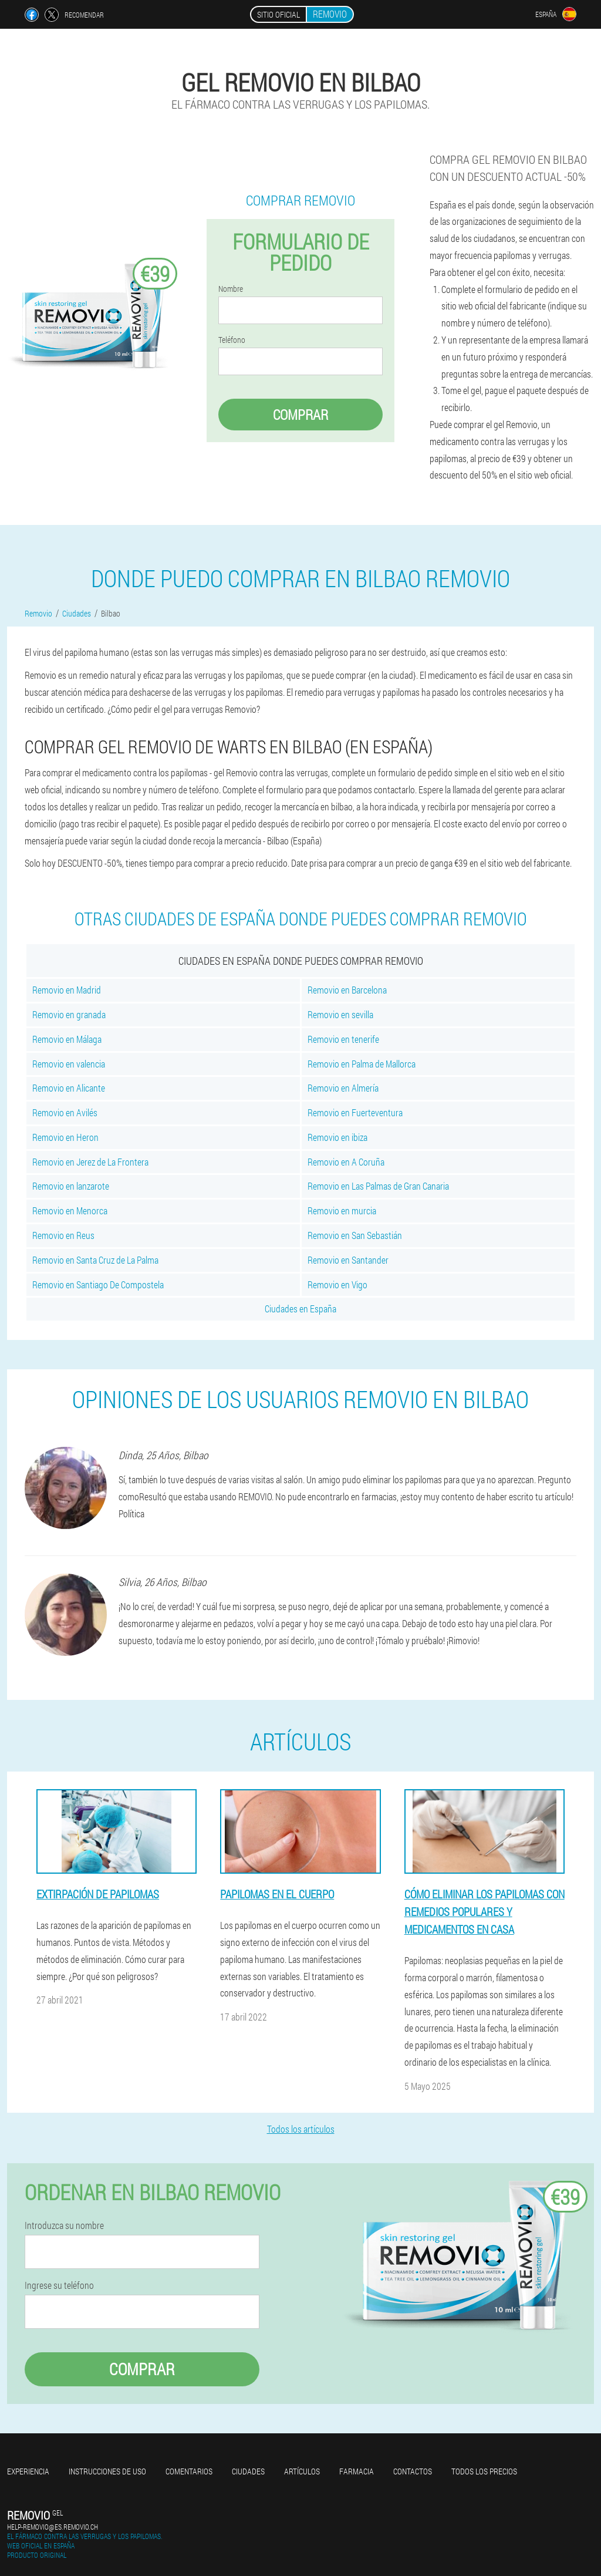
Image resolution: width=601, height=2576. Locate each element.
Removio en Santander (348, 1260)
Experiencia (28, 2471)
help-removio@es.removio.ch (52, 2526)
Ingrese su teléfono (59, 2285)
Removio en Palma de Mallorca (362, 1064)
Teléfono (231, 340)
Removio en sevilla (340, 1014)
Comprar (300, 414)
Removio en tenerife (343, 1039)
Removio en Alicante (68, 1088)
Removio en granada (69, 1014)
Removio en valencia (68, 1064)
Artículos (302, 2471)
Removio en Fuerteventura (355, 1112)
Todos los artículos (301, 2129)
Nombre (230, 289)
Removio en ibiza (337, 1137)
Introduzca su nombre (64, 2225)
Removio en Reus (63, 1235)
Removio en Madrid (66, 990)
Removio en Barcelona (347, 990)
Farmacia (356, 2471)
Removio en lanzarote (70, 1186)
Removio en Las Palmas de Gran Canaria (378, 1186)
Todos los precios (484, 2471)
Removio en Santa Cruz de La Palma (95, 1260)
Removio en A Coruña (346, 1162)
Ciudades (248, 2471)
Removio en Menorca (69, 1210)
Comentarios (189, 2471)
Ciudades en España (300, 1308)
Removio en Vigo (337, 1284)
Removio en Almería (343, 1088)
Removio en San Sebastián (355, 1235)
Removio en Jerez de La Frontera (90, 1162)
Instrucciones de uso (107, 2471)
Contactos (412, 2471)
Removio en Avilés (64, 1112)
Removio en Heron (65, 1137)
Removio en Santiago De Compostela (98, 1284)
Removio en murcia (342, 1210)
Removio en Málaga (67, 1039)
